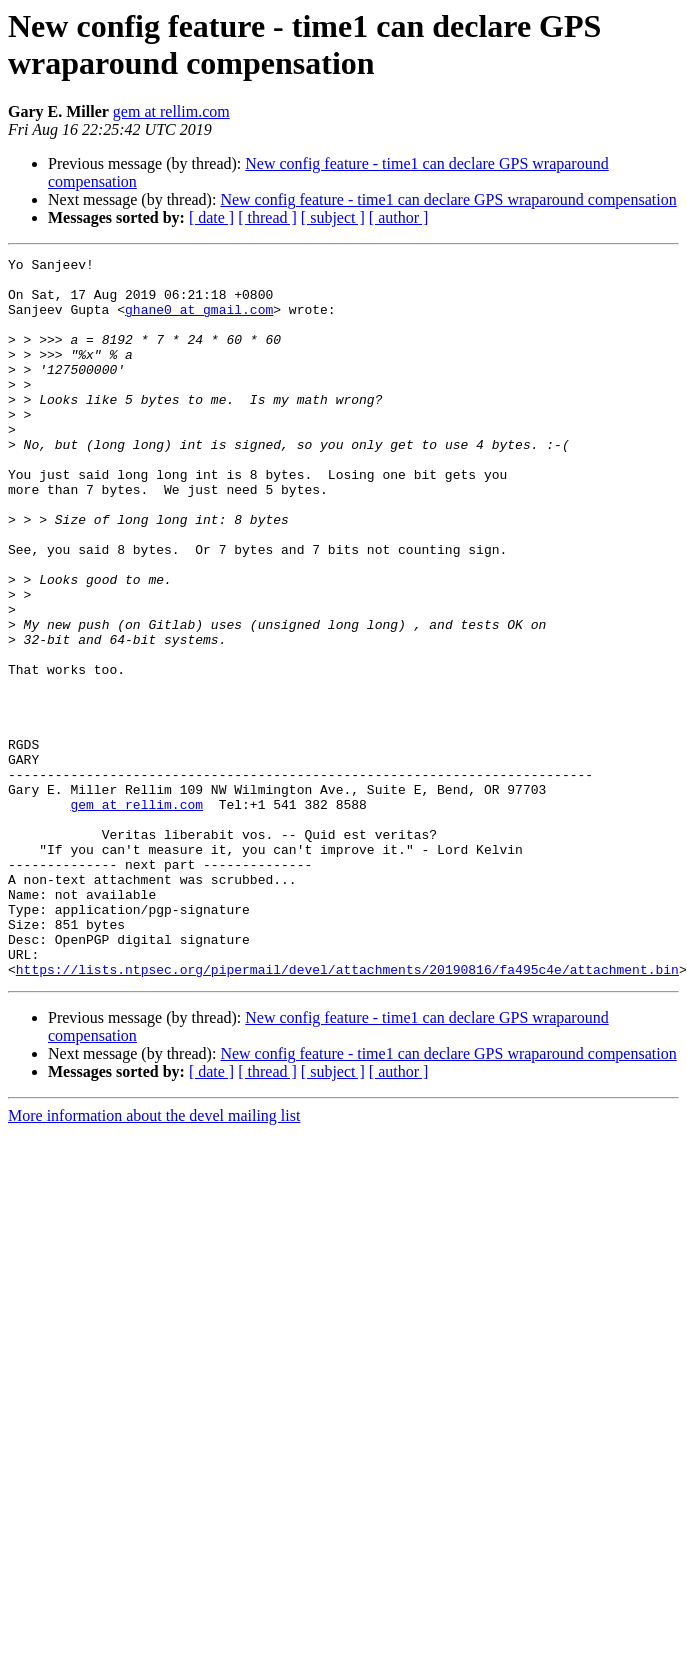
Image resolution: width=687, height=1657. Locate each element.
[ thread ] (267, 217)
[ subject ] (333, 217)
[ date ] (211, 217)
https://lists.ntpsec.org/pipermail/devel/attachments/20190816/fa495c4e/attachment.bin (347, 1113)
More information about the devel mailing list (154, 1259)
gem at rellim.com (171, 111)
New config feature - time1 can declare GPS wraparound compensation (448, 199)
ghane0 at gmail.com (199, 321)
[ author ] (399, 217)
